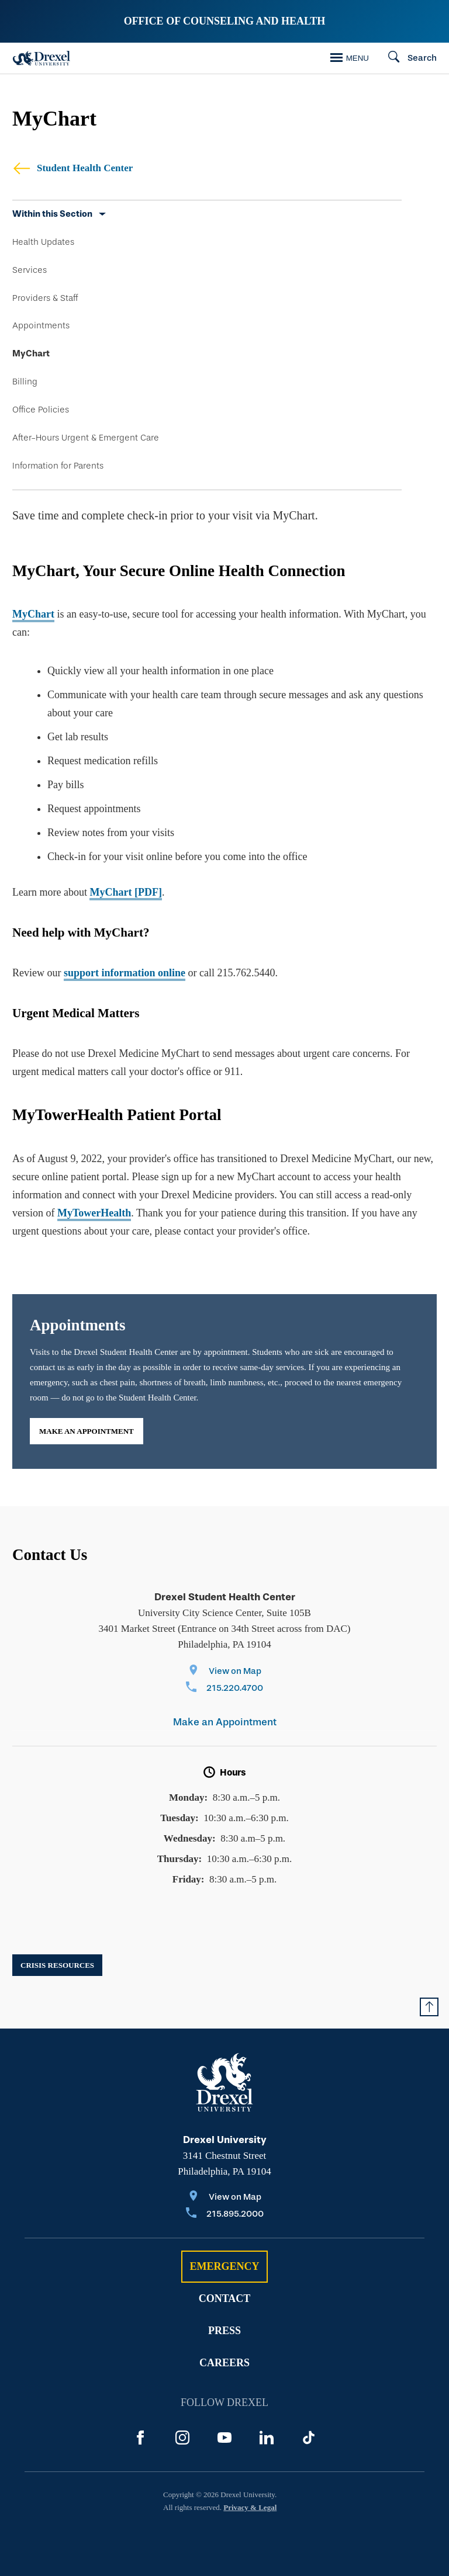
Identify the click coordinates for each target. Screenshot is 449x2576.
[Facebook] (140, 2438)
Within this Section (52, 214)
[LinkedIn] (267, 2438)
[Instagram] (182, 2438)
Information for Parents (57, 465)
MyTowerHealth (94, 1213)
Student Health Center (72, 168)
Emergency (224, 2266)
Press (224, 2330)
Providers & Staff (45, 298)
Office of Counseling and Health (225, 21)
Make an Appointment (86, 1431)
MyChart (31, 353)
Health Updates (43, 242)
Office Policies (40, 409)
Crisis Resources (57, 1965)
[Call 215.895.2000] (225, 2214)
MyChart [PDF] (125, 892)
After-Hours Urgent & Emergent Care (85, 437)
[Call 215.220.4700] (224, 1688)
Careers (224, 2363)
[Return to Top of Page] (429, 2007)
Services (29, 270)
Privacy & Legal (250, 2507)
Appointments (41, 325)
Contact (225, 2298)
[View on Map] (224, 1671)
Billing (24, 381)
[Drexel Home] (41, 58)
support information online (124, 973)
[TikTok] (309, 2438)
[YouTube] (224, 2438)
